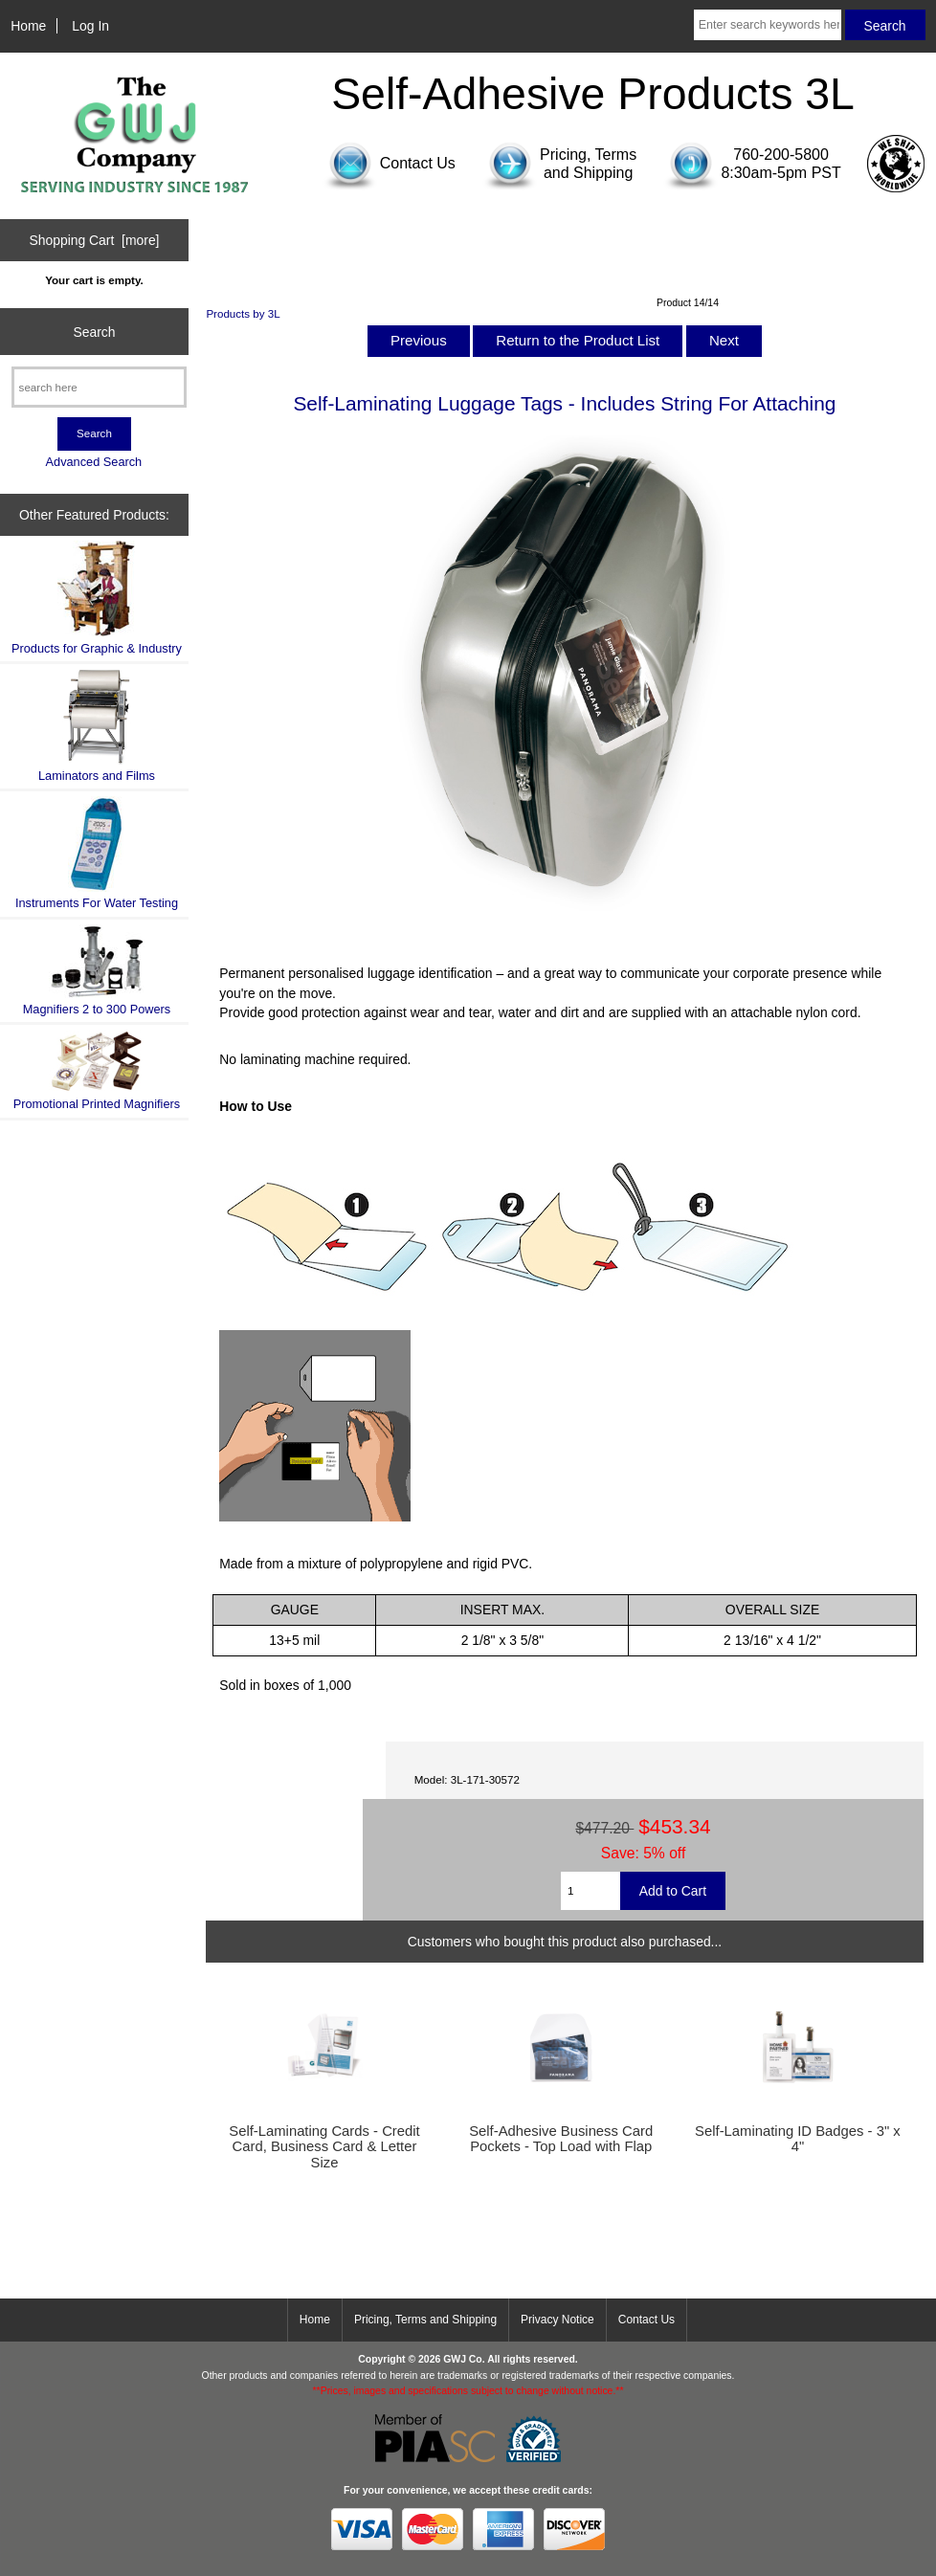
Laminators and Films (96, 726)
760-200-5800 (781, 154)
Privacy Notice (557, 2319)
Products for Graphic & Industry (96, 598)
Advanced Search (94, 462)
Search (94, 331)
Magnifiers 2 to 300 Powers (97, 970)
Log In (90, 25)
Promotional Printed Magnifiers (96, 1070)
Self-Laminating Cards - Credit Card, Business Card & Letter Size (324, 2146)
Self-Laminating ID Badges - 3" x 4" (798, 2138)
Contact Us (646, 2319)
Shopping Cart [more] (94, 240)
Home (28, 25)
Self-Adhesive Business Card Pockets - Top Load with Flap (561, 2138)
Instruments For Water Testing (96, 853)
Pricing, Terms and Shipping (425, 2319)
